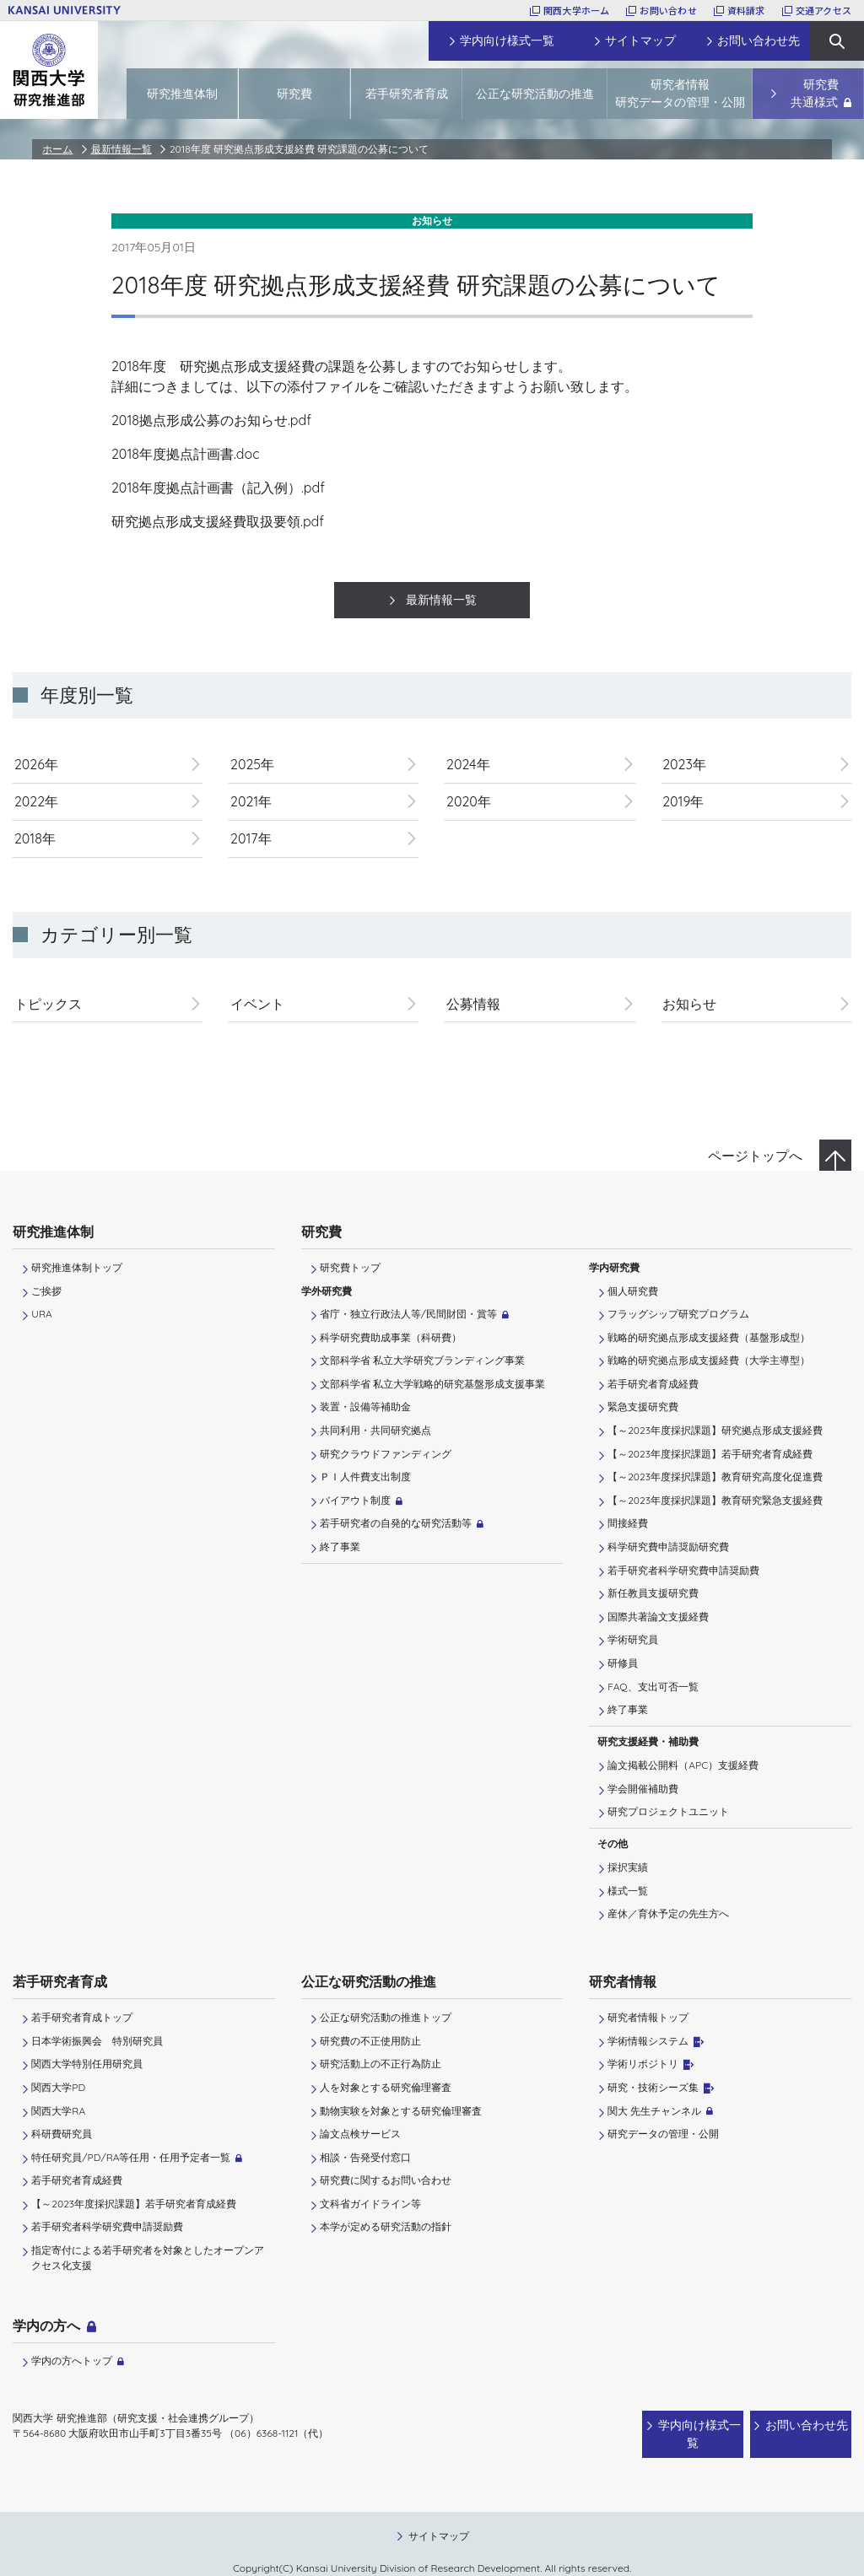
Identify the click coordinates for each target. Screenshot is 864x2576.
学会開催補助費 (643, 1788)
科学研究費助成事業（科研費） (391, 1337)
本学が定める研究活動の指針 (385, 2226)
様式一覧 (628, 1890)
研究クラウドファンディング (385, 1453)
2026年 (36, 764)
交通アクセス (823, 10)
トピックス (48, 1003)
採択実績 (628, 1867)
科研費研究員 (61, 2133)
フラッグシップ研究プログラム (678, 1313)
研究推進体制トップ (76, 1267)
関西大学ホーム (576, 10)
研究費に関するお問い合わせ (385, 2180)
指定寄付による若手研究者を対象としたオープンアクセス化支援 (147, 2258)
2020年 (468, 801)
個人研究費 (633, 1291)
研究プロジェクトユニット (668, 1811)
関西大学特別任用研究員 (87, 2063)
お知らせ (689, 1003)
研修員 (623, 1663)
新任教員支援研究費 (653, 1593)
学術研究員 (633, 1639)
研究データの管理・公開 (663, 2133)
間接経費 (628, 1523)
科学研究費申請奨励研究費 (668, 1546)
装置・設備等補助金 (365, 1406)
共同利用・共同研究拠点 (375, 1430)
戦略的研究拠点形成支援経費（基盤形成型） (709, 1337)
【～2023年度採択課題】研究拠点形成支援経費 (715, 1430)
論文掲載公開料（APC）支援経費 (683, 1765)
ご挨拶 (46, 1291)
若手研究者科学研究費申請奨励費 (683, 1570)
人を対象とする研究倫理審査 (385, 2087)
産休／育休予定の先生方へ (668, 1913)
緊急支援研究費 (643, 1406)
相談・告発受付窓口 (365, 2157)
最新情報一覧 (121, 149)
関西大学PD (58, 2087)
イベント (257, 1003)
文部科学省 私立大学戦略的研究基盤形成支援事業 (432, 1383)
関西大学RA (58, 2110)
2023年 (684, 764)
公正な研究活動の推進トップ (385, 2017)
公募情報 (473, 1003)
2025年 (252, 764)
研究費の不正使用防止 (370, 2040)
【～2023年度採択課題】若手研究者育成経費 (710, 1453)
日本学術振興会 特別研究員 (97, 2040)
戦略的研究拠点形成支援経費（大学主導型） (709, 1360)
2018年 (35, 838)
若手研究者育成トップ (81, 2017)
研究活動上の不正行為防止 (380, 2063)
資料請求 (746, 10)
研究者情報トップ (648, 2017)
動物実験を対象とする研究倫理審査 (401, 2110)
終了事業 (340, 1546)
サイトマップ (438, 2519)
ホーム (57, 149)
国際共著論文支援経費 (658, 1616)
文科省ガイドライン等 (370, 2203)
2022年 (36, 801)
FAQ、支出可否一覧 (653, 1686)
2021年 (251, 801)
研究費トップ (350, 1267)
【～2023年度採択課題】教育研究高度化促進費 (715, 1476)
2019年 (683, 801)
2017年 (251, 838)
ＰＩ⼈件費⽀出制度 (365, 1476)
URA (41, 1313)
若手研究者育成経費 (653, 1383)
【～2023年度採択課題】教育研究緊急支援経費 (715, 1500)
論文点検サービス (360, 2133)
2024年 (467, 764)
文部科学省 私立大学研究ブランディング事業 (422, 1360)
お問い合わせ (668, 10)
